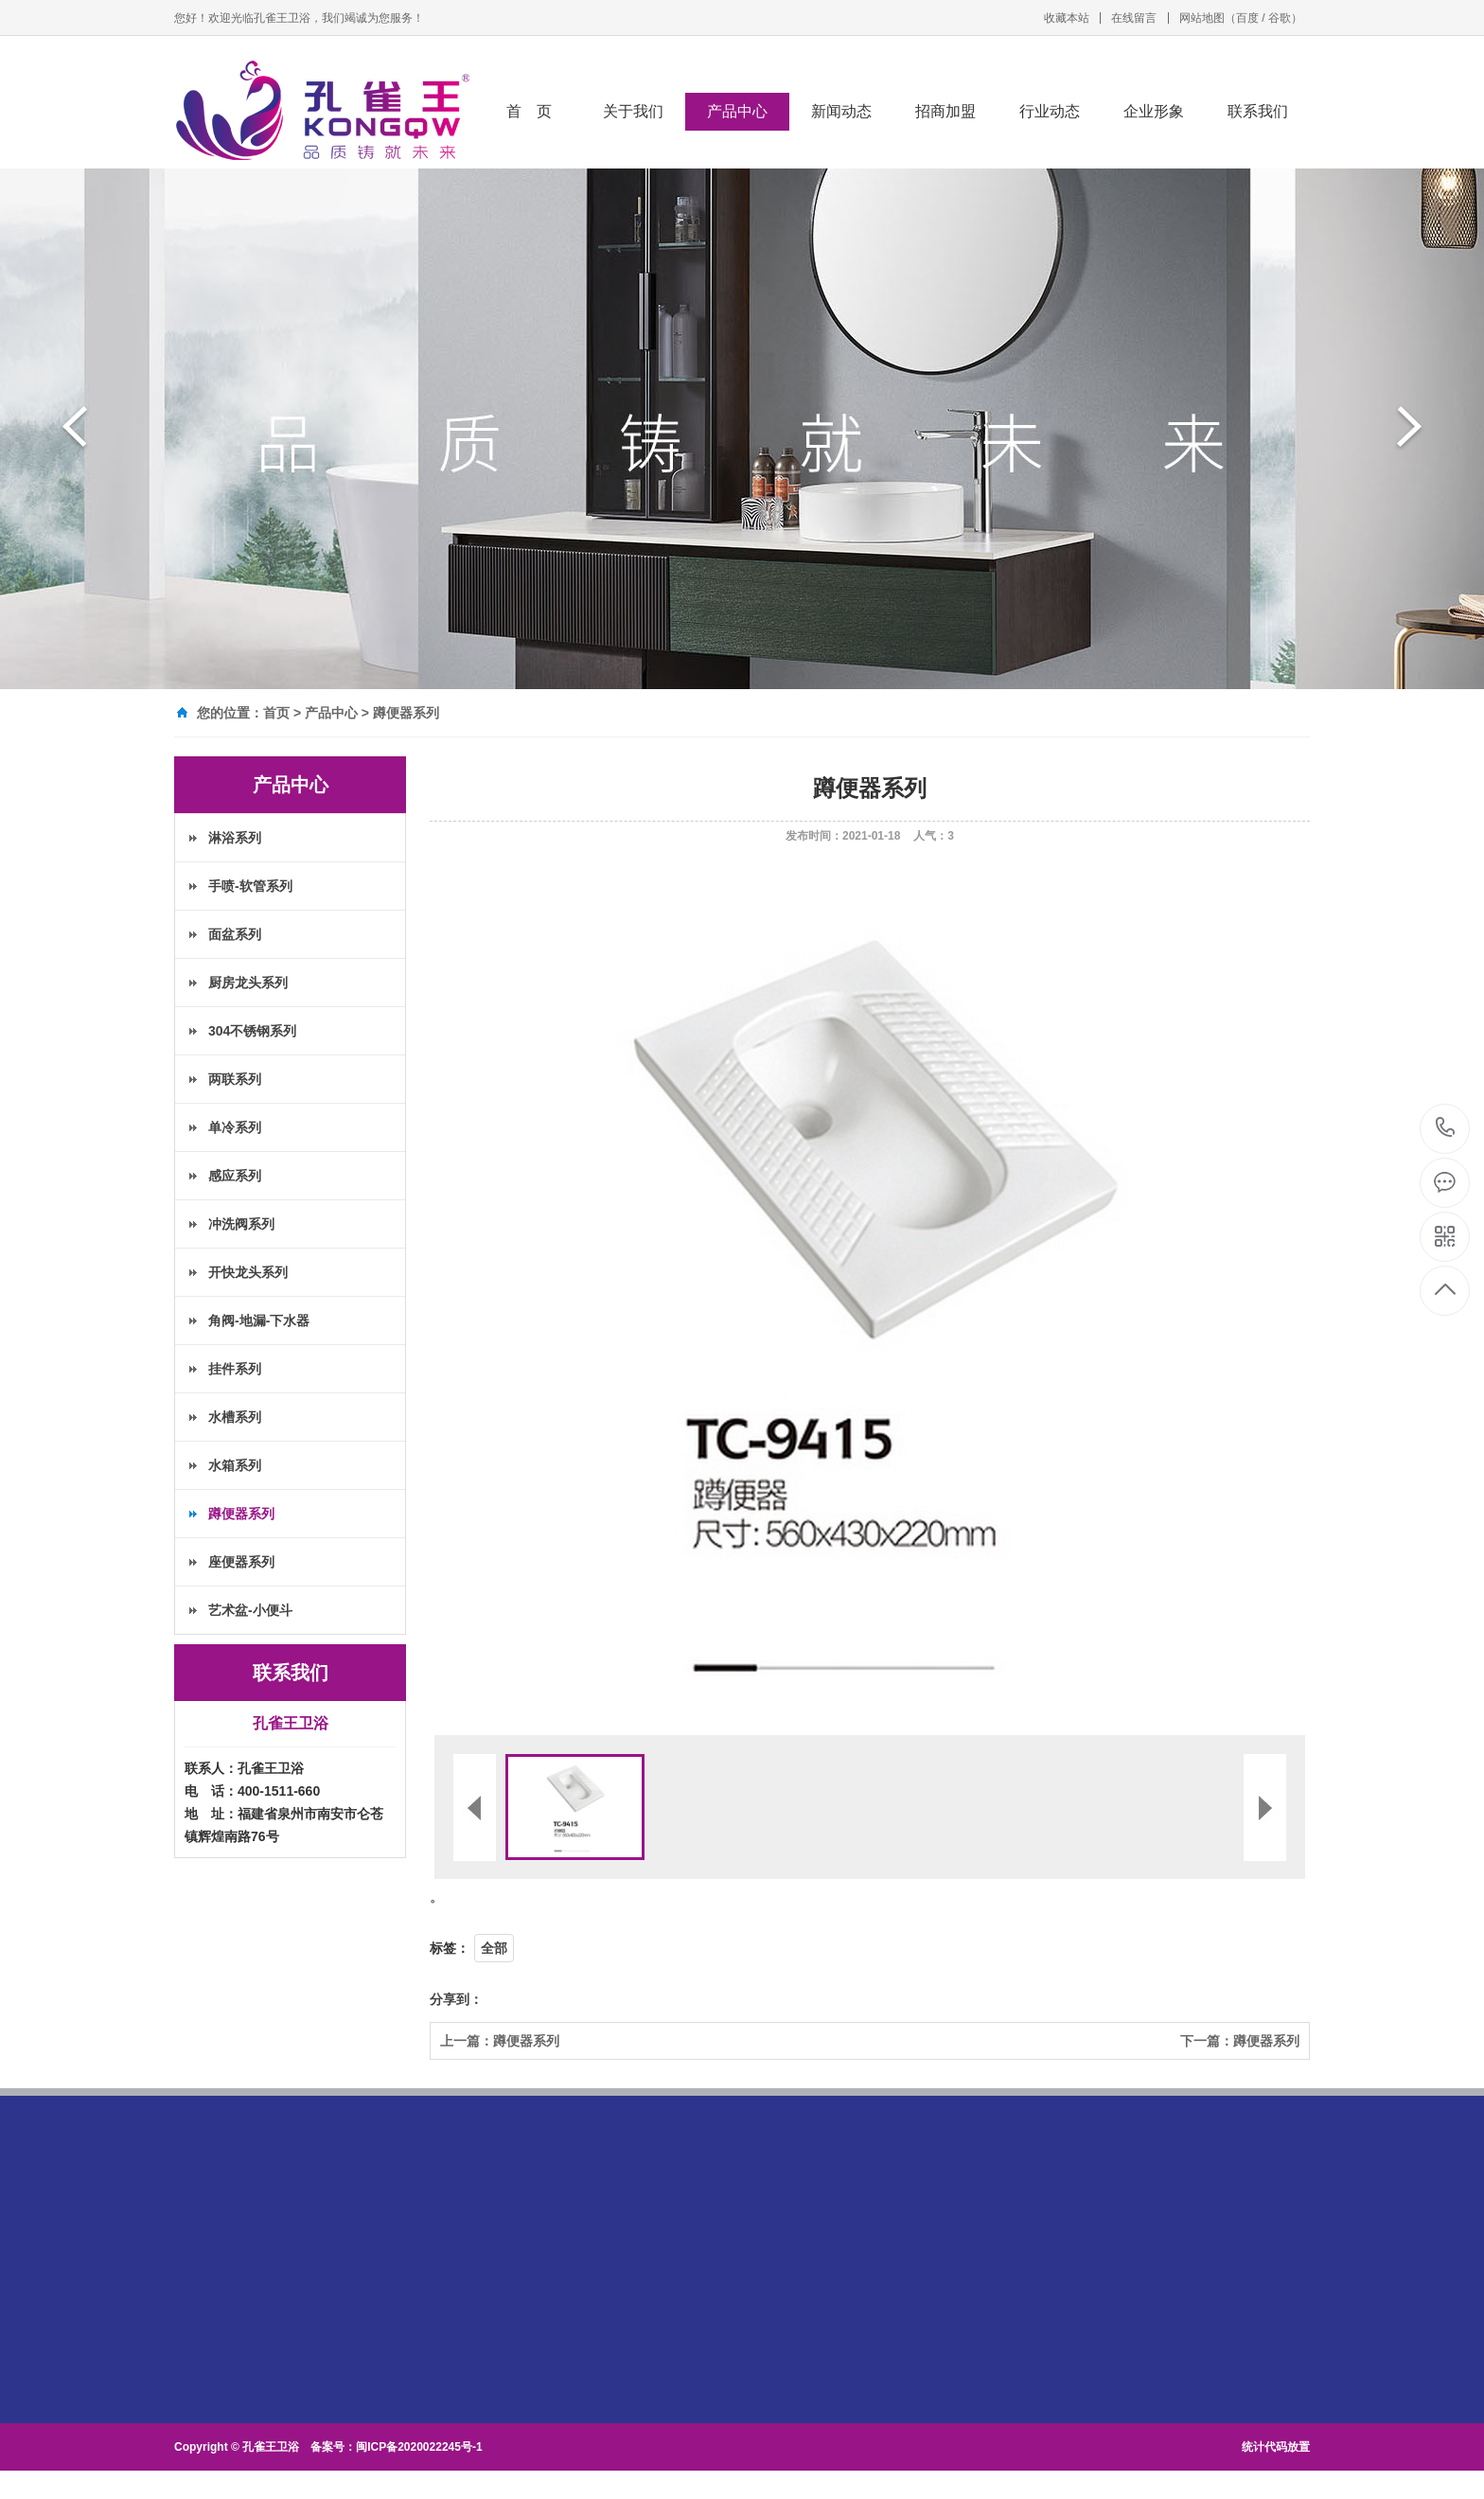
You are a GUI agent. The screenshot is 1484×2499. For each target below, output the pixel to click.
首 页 (529, 111)
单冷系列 (234, 1127)
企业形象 (1153, 111)
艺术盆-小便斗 (250, 1610)
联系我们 (1258, 111)
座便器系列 (241, 1561)
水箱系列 (234, 1465)
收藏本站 (1066, 18)
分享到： (456, 1999)
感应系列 (234, 1175)
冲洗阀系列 (241, 1224)
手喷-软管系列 (250, 886)
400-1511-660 (1446, 1129)
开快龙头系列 (248, 1272)
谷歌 (1279, 18)
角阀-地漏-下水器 (258, 1320)
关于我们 (633, 111)
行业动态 (1049, 111)
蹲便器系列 (406, 712)
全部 (494, 1948)
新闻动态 (841, 111)
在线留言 (1134, 18)
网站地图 (1202, 18)
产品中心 (737, 111)
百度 (1247, 18)
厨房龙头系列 (248, 982)
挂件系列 (234, 1368)
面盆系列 (234, 934)
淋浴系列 (234, 837)
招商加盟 (945, 111)
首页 (276, 712)
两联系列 (234, 1079)
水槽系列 (234, 1417)
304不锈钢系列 (252, 1030)
